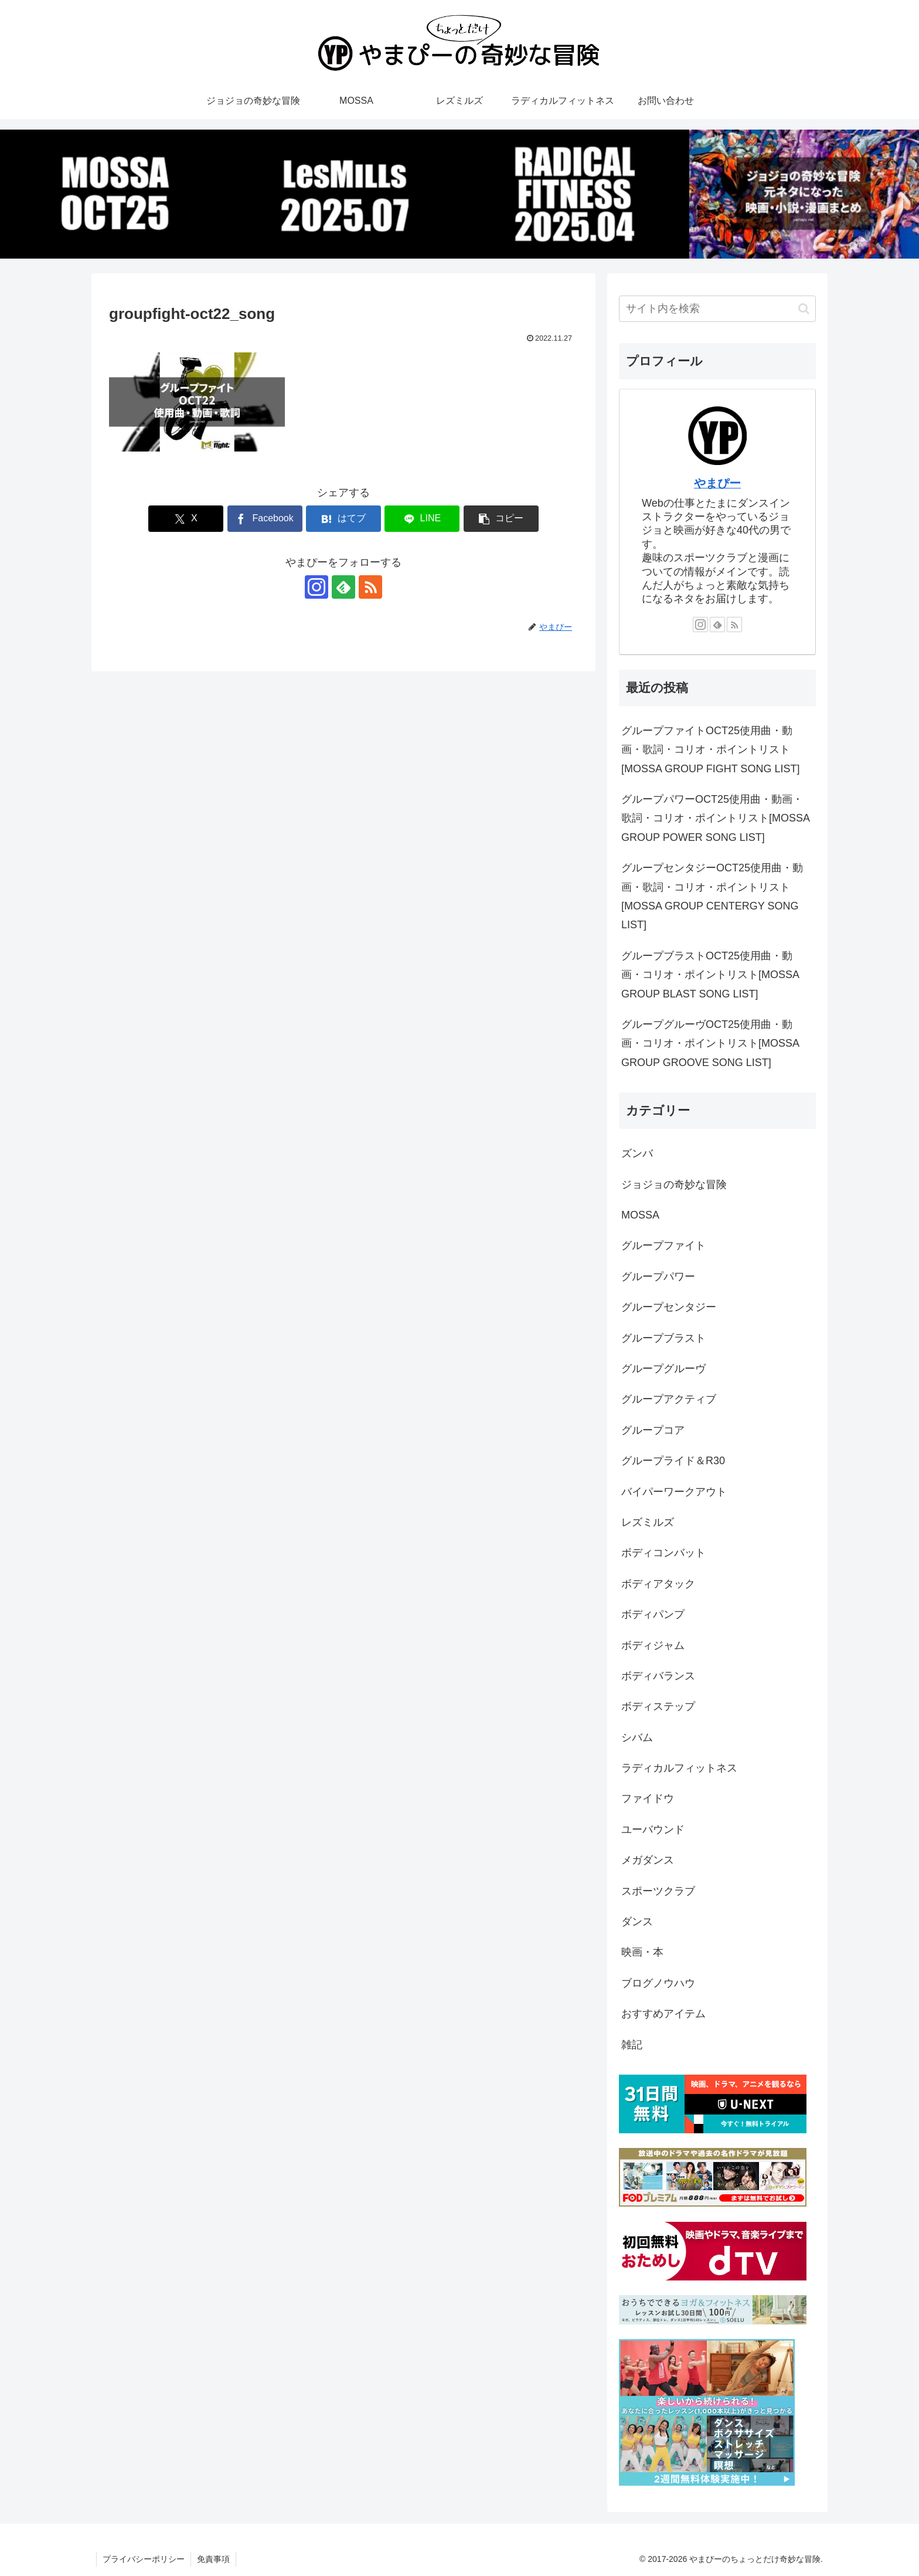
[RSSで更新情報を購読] (370, 587)
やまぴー (717, 483)
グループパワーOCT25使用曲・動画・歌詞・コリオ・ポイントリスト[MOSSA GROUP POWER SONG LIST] (715, 818)
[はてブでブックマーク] (343, 518)
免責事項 (213, 2559)
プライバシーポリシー (144, 2559)
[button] (501, 518)
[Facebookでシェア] (264, 518)
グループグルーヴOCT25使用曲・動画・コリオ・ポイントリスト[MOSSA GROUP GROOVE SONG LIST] (710, 1043)
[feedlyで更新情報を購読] (343, 587)
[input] (717, 309)
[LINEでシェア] (422, 518)
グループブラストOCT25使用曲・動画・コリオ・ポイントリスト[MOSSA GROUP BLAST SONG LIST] (710, 975)
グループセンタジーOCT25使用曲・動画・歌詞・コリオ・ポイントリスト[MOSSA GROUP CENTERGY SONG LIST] (712, 896)
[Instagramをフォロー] (316, 587)
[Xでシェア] (185, 518)
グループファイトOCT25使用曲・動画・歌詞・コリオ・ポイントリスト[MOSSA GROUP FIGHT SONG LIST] (710, 750)
